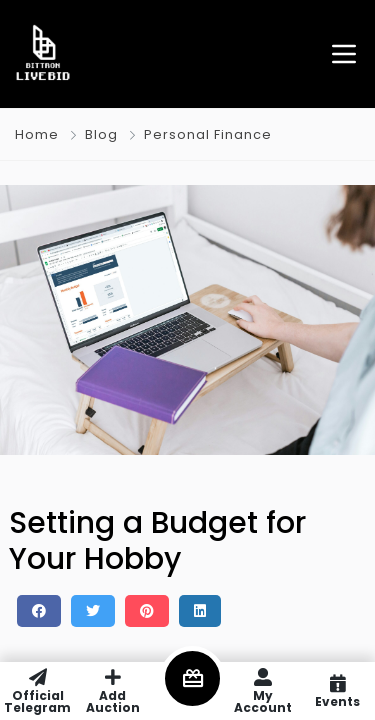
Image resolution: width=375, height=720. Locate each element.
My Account (262, 691)
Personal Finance (208, 134)
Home (37, 134)
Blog (101, 134)
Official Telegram (37, 691)
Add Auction (112, 691)
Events (337, 691)
